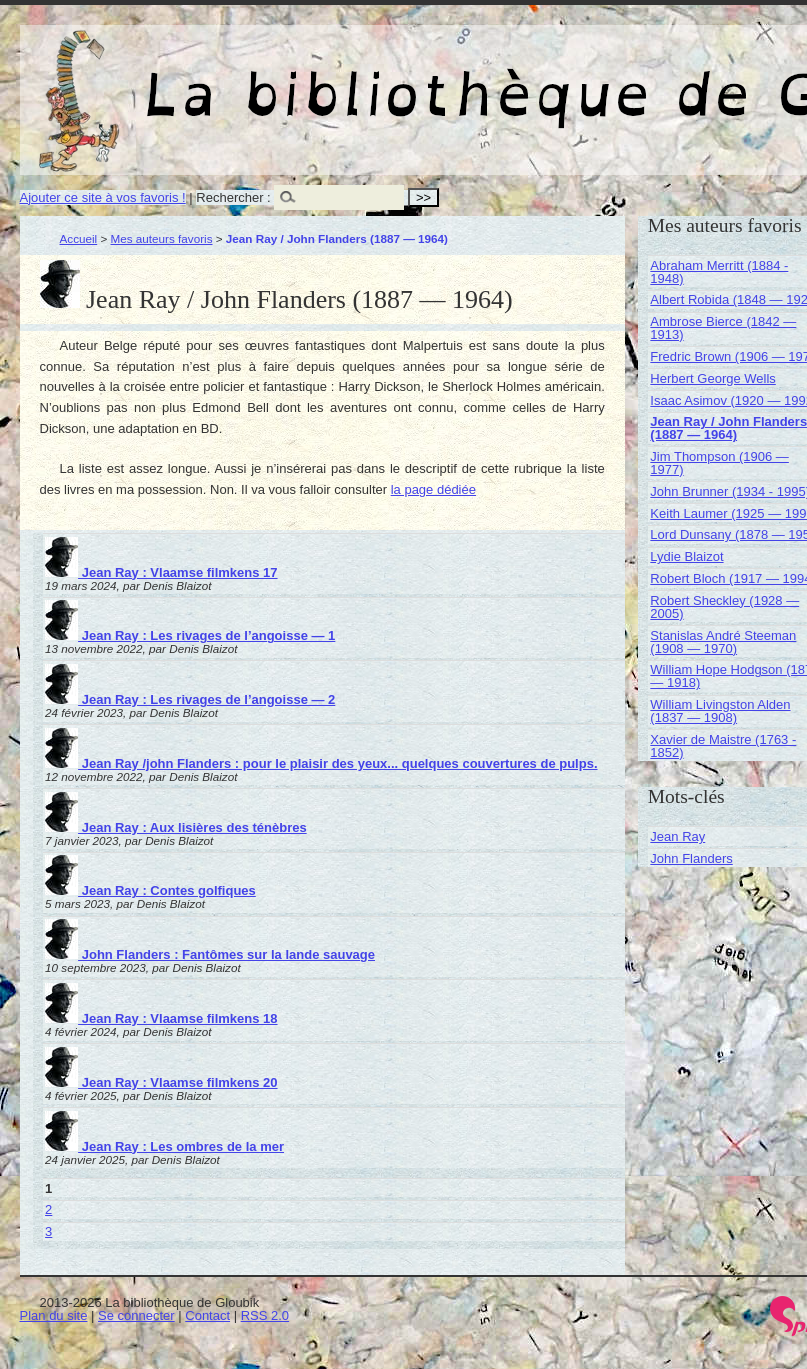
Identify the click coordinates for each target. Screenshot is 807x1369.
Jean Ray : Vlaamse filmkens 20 (161, 1082)
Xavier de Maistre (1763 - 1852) (723, 746)
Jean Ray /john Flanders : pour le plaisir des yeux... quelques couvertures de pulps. (321, 763)
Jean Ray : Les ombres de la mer (164, 1146)
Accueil (79, 238)
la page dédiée (433, 489)
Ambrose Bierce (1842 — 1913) (723, 328)
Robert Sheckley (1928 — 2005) (724, 607)
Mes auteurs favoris (162, 238)
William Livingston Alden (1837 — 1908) (720, 711)
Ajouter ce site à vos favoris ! (103, 197)
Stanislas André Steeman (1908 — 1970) (723, 642)
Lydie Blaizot (686, 556)
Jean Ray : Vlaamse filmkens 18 (161, 1018)
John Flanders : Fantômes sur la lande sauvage (210, 954)
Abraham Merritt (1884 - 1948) (719, 272)
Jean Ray (677, 836)
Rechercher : (233, 197)
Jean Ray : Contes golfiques (150, 890)
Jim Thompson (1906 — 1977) (719, 463)
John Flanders (691, 858)
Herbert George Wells (712, 378)
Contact (207, 1315)
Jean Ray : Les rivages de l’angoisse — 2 (190, 699)
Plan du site (54, 1315)
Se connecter (136, 1315)
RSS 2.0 (265, 1315)
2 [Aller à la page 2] (48, 1209)
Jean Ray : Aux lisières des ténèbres (176, 827)
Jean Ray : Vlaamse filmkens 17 (161, 572)
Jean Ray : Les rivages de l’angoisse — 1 (190, 635)
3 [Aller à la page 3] (48, 1231)
